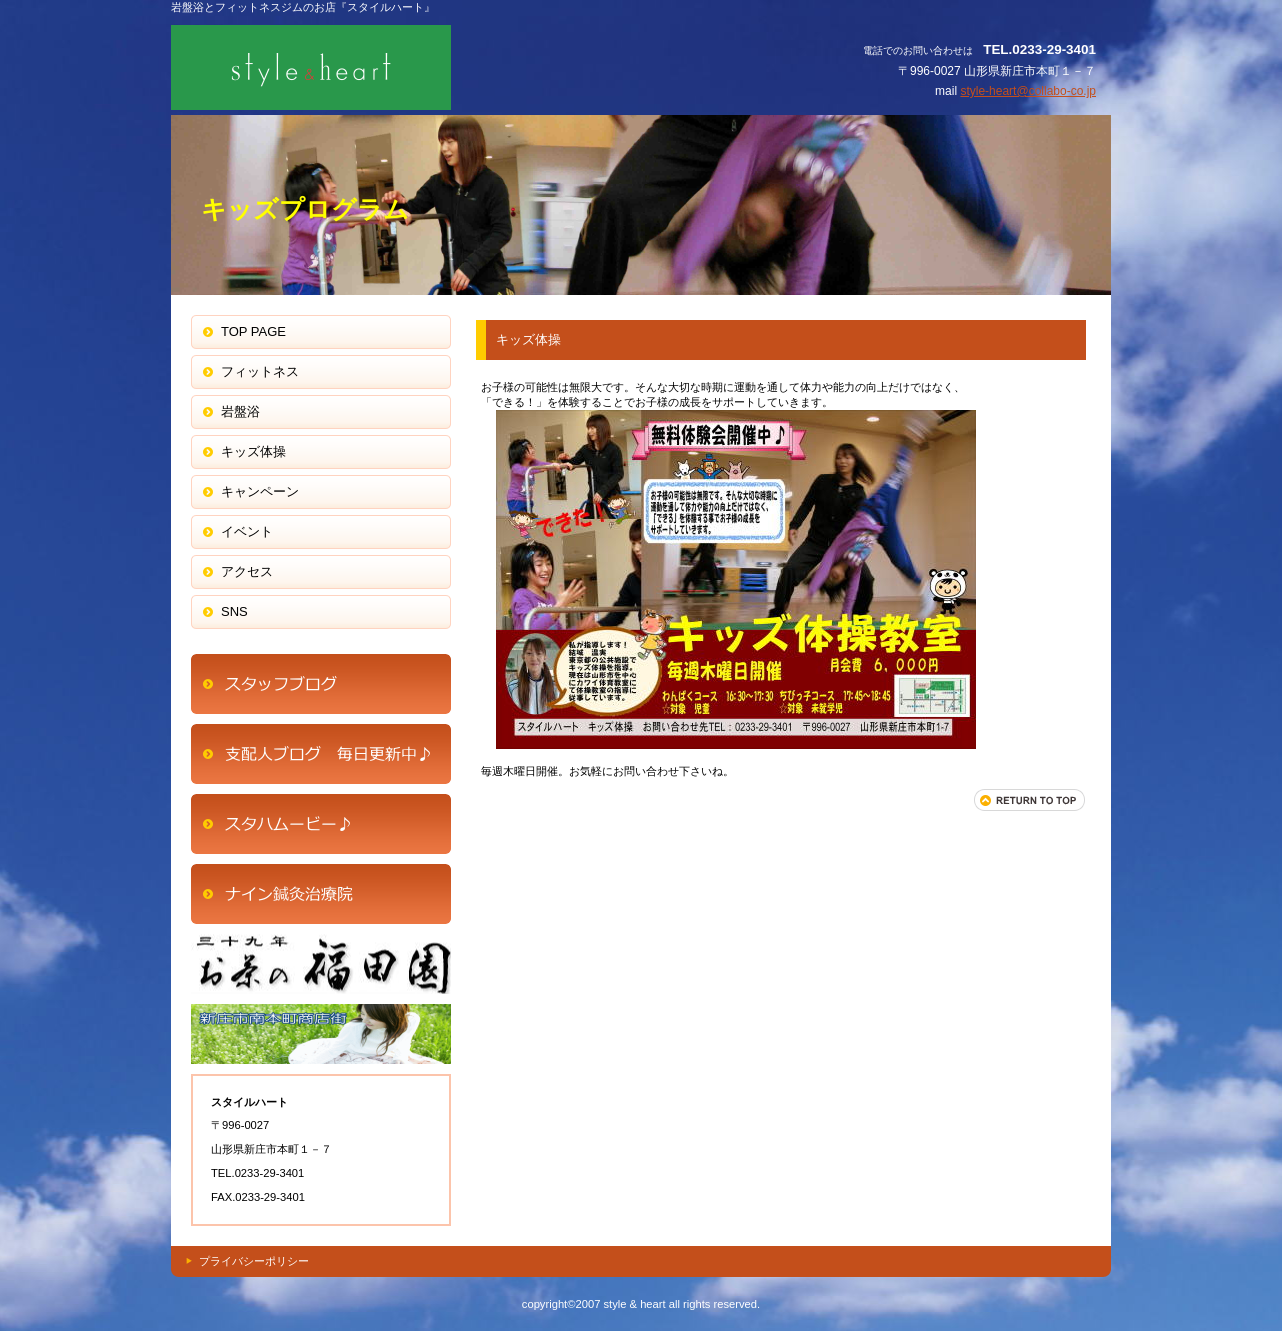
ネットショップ (321, 754)
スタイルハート (371, 67)
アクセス (321, 684)
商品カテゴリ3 (321, 1034)
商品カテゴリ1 (321, 824)
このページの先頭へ (1030, 800)
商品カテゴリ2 (321, 964)
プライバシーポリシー (254, 1261)
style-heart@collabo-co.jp (1028, 91)
